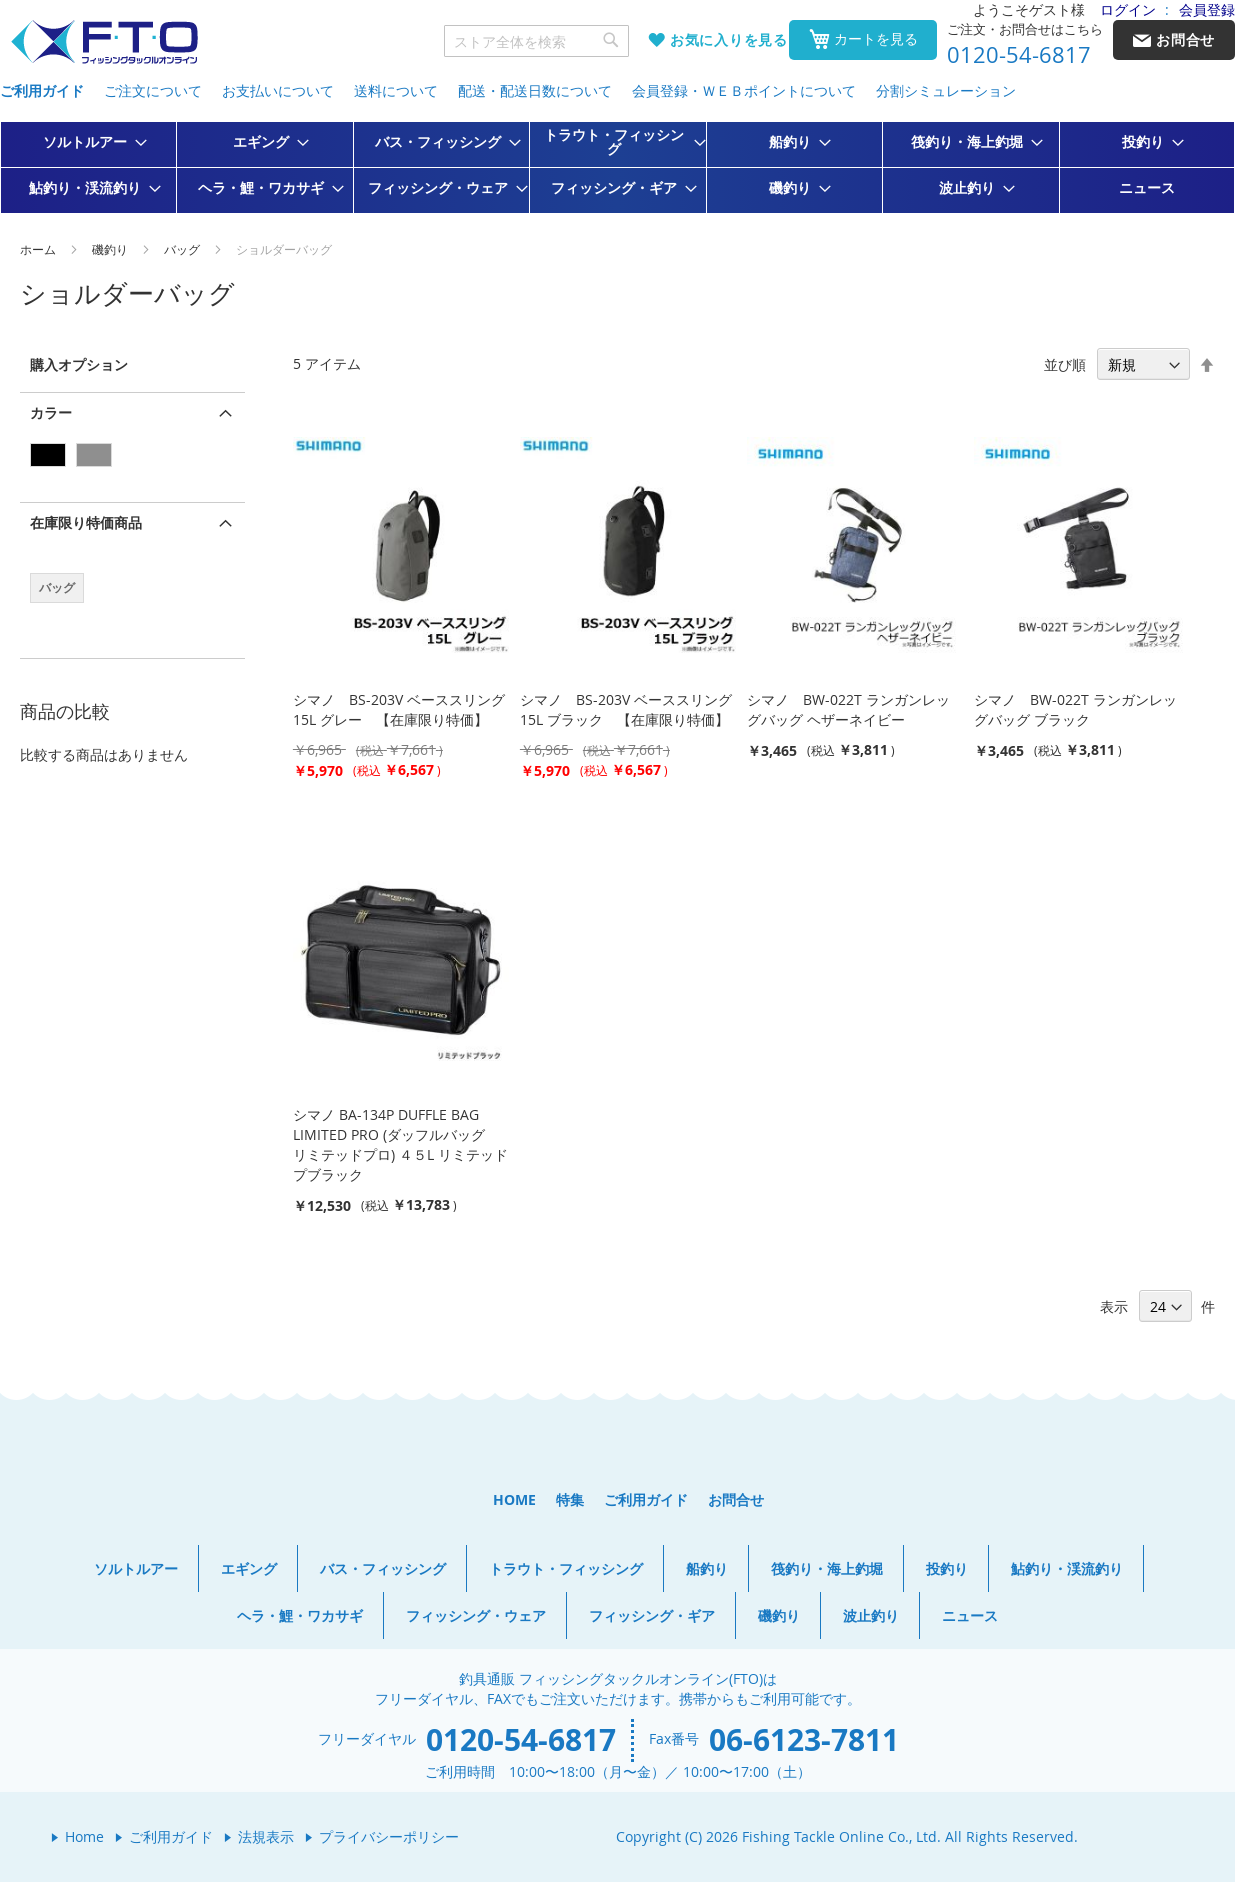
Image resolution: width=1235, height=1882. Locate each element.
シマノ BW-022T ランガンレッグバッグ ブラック (1075, 709)
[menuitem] (89, 142)
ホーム (39, 249)
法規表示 (266, 1836)
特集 (570, 1499)
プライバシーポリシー (389, 1836)
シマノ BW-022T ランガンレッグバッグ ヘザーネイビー (848, 709)
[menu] (617, 167)
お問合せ (736, 1499)
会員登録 (1207, 9)
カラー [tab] (51, 412)
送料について (396, 90)
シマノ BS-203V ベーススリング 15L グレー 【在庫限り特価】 (399, 709)
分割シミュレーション (946, 90)
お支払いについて (278, 90)
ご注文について (153, 90)
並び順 (1065, 364)
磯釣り (111, 249)
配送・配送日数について (535, 90)
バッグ (183, 249)
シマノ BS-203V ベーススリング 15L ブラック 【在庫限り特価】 (626, 709)
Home (84, 1836)
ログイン (1128, 9)
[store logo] (104, 42)
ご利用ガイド (42, 90)
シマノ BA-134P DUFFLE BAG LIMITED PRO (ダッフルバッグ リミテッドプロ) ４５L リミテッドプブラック (400, 1144)
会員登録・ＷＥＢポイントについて (744, 90)
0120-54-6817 (1019, 55)
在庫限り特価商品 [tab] (86, 522)
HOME (514, 1499)
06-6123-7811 (804, 1739)
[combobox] (537, 41)
